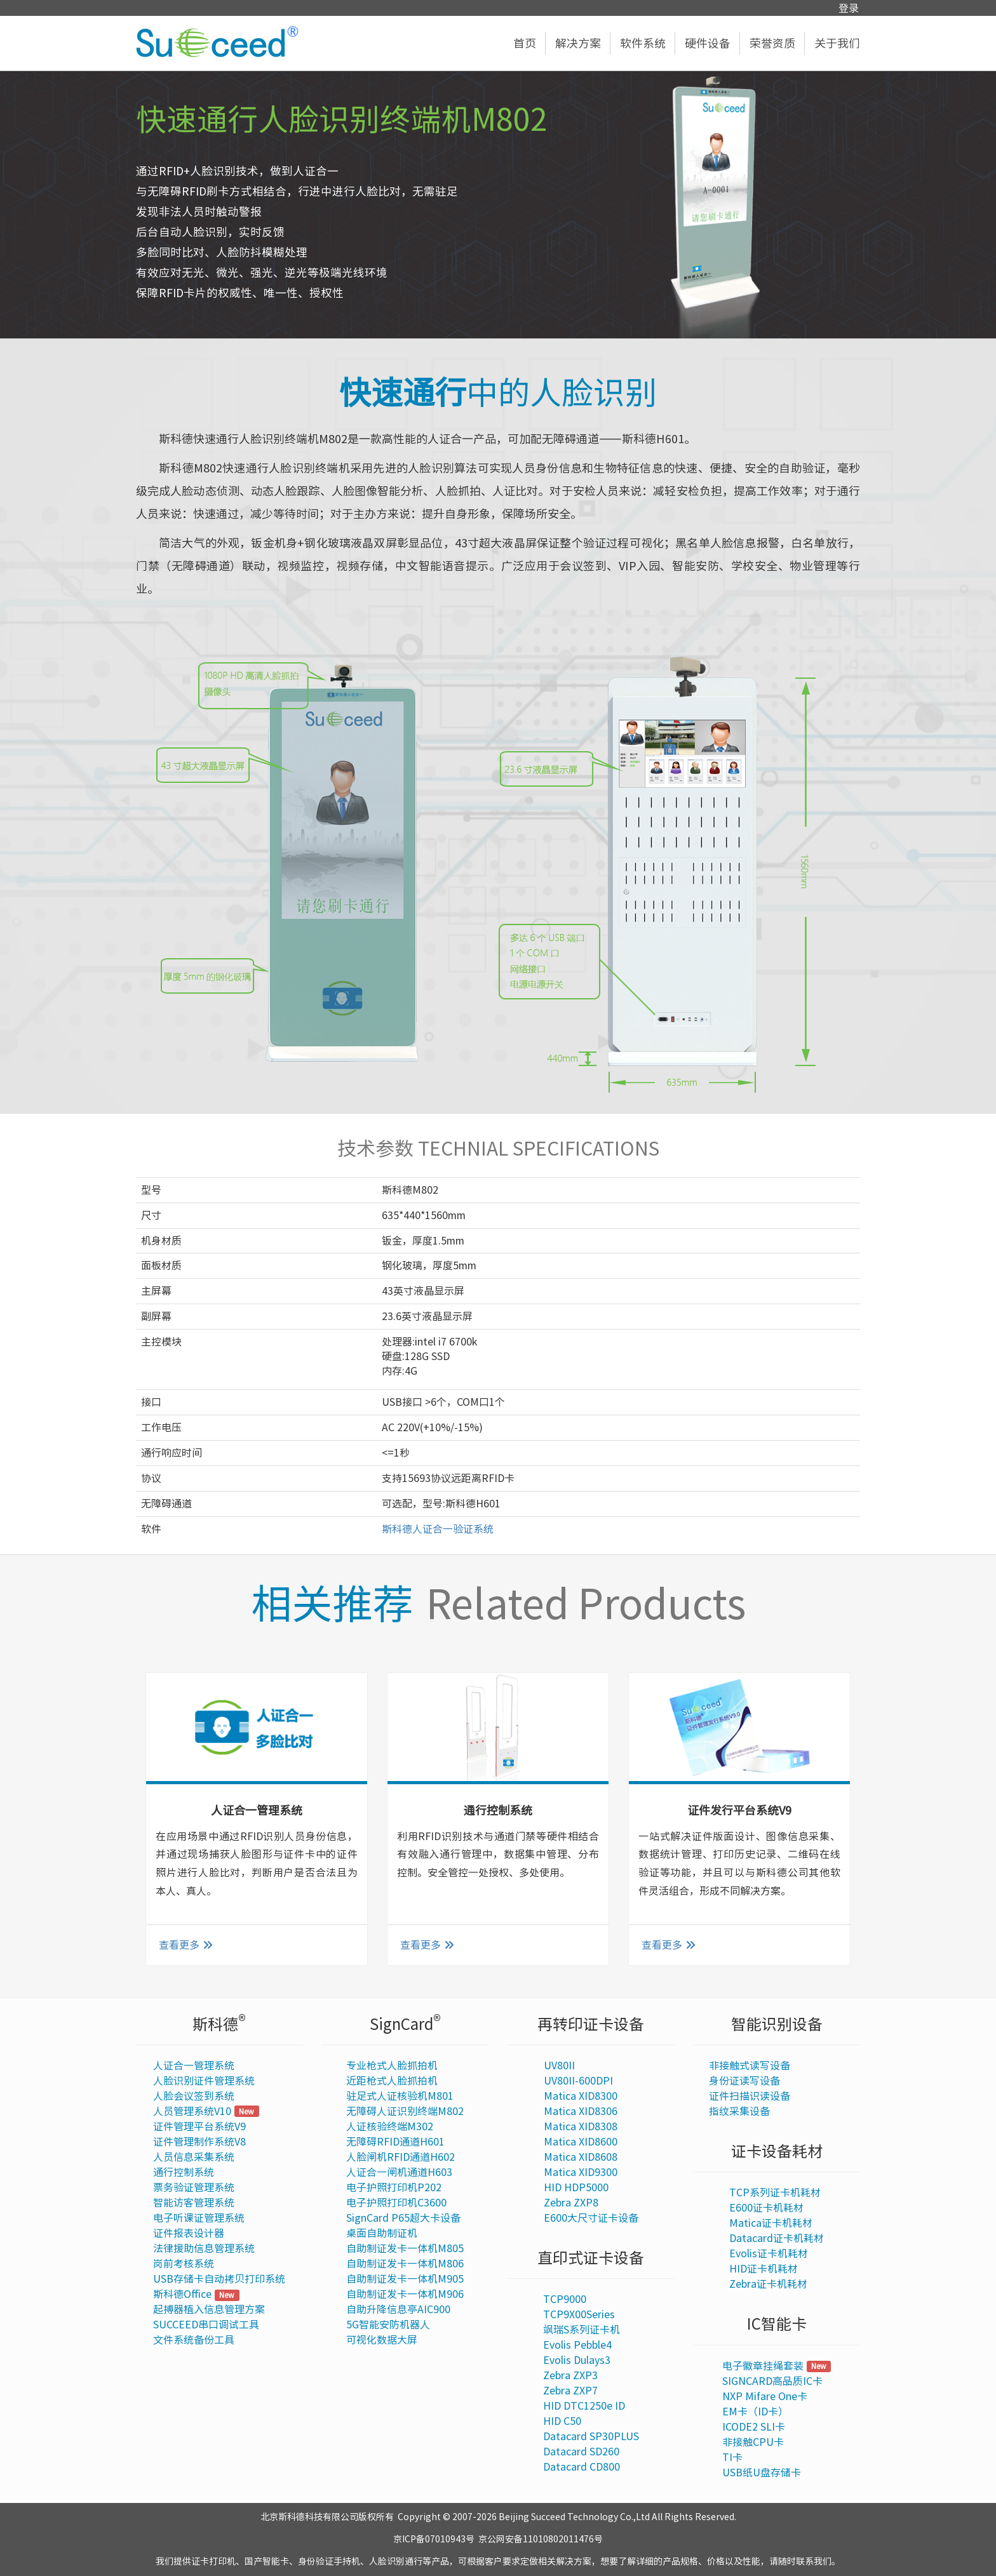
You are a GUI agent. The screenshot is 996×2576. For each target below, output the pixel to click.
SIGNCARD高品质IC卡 (772, 2381)
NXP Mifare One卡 (764, 2396)
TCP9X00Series (579, 2314)
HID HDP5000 (576, 2187)
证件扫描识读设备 (749, 2096)
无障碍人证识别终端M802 (405, 2111)
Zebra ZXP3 (570, 2375)
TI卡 (732, 2457)
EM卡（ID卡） (755, 2411)
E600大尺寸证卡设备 (591, 2218)
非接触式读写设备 (749, 2065)
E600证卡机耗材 (766, 2208)
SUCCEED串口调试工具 (206, 2324)
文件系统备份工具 (193, 2340)
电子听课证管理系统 (199, 2218)
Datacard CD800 (581, 2467)
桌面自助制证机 (381, 2233)
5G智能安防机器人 (388, 2324)
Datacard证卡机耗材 (776, 2238)
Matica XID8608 (580, 2157)
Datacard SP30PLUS (591, 2436)
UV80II (559, 2065)
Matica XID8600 (580, 2142)
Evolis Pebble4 (577, 2345)
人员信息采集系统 (193, 2157)
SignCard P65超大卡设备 (403, 2218)
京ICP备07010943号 (433, 2539)
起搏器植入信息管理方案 (209, 2309)
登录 (848, 8)
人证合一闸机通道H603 (399, 2172)
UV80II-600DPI (578, 2081)
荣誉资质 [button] (777, 43)
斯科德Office (182, 2294)
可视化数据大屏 (381, 2340)
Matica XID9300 (580, 2172)
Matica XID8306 (580, 2111)
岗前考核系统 (183, 2264)
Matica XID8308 (580, 2126)
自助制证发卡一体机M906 (405, 2294)
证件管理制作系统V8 (199, 2142)
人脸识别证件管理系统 (204, 2081)
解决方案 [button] (582, 43)
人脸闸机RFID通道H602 (400, 2157)
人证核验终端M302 (389, 2126)
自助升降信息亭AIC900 (398, 2309)
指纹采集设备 (739, 2111)
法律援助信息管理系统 (204, 2248)
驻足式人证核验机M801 (400, 2096)
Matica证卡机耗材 (770, 2223)
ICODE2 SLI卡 (753, 2427)
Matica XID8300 (580, 2096)
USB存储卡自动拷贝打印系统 (219, 2279)
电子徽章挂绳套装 (763, 2366)
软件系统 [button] (647, 43)
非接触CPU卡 (753, 2442)
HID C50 (562, 2421)
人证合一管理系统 (193, 2065)
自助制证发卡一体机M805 (405, 2248)
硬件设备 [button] (712, 43)
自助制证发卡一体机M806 (405, 2264)
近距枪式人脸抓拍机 (392, 2081)
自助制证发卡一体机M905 (405, 2279)
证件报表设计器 (188, 2233)
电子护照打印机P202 (393, 2187)
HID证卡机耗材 (763, 2269)
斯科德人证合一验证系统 (438, 1529)
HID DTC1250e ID (584, 2406)
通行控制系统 (183, 2172)
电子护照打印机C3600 (396, 2203)
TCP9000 (564, 2299)
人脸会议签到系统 (193, 2096)
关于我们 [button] (837, 43)
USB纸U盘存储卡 (761, 2472)
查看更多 (186, 1945)
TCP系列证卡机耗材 (775, 2192)
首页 (529, 43)
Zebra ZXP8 (571, 2203)
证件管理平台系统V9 (199, 2126)
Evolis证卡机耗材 (768, 2253)
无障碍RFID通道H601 (395, 2142)
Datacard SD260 (581, 2451)
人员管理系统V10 (192, 2111)
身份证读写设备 (744, 2081)
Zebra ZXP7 (570, 2391)
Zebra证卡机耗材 (768, 2284)
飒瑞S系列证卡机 (581, 2330)
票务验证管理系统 (193, 2187)
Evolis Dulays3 (576, 2360)
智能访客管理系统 (193, 2203)
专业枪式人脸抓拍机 (392, 2065)
